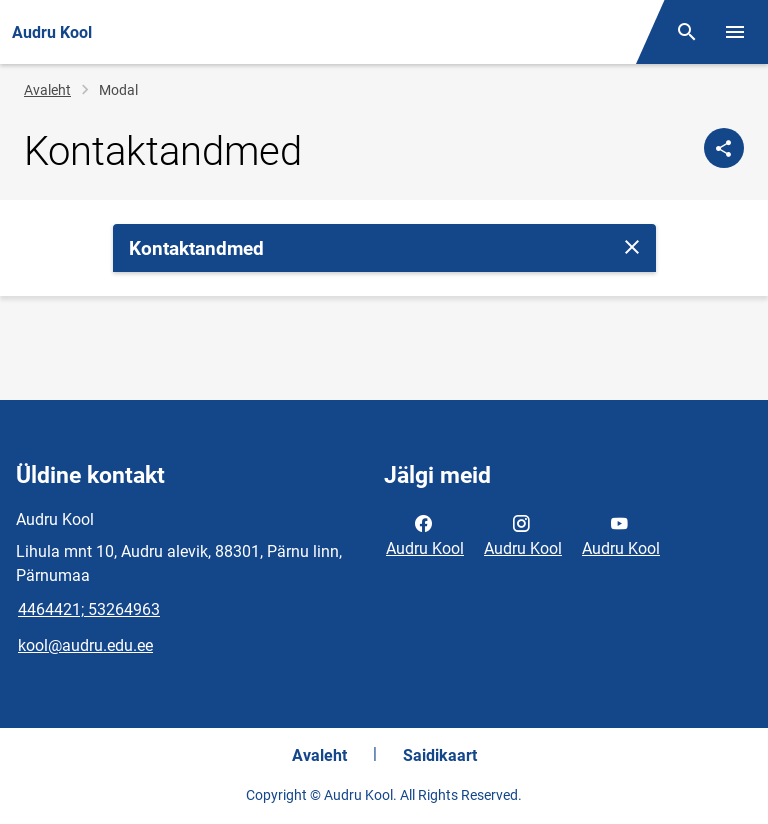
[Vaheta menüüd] (735, 32)
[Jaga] (724, 148)
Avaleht (47, 90)
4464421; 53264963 (89, 609)
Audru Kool (425, 534)
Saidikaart (440, 755)
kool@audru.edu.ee (85, 645)
